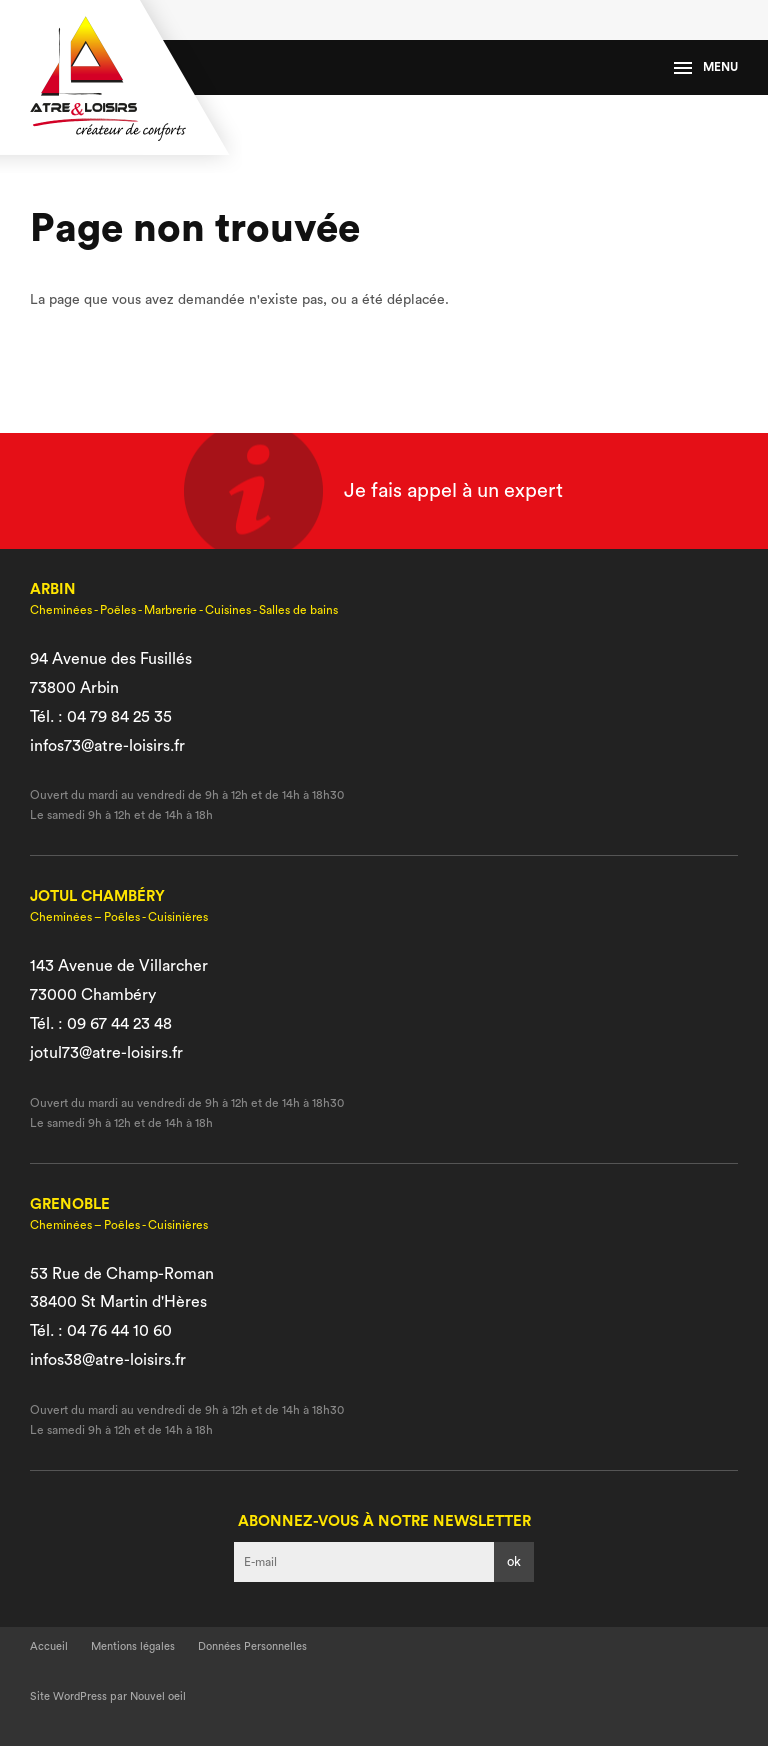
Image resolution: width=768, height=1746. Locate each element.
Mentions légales (133, 1646)
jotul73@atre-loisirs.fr (106, 1053)
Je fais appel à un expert (453, 491)
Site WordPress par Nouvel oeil (108, 1696)
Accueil (49, 1646)
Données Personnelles (252, 1646)
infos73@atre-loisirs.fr (107, 746)
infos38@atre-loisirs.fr (108, 1360)
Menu (706, 67)
